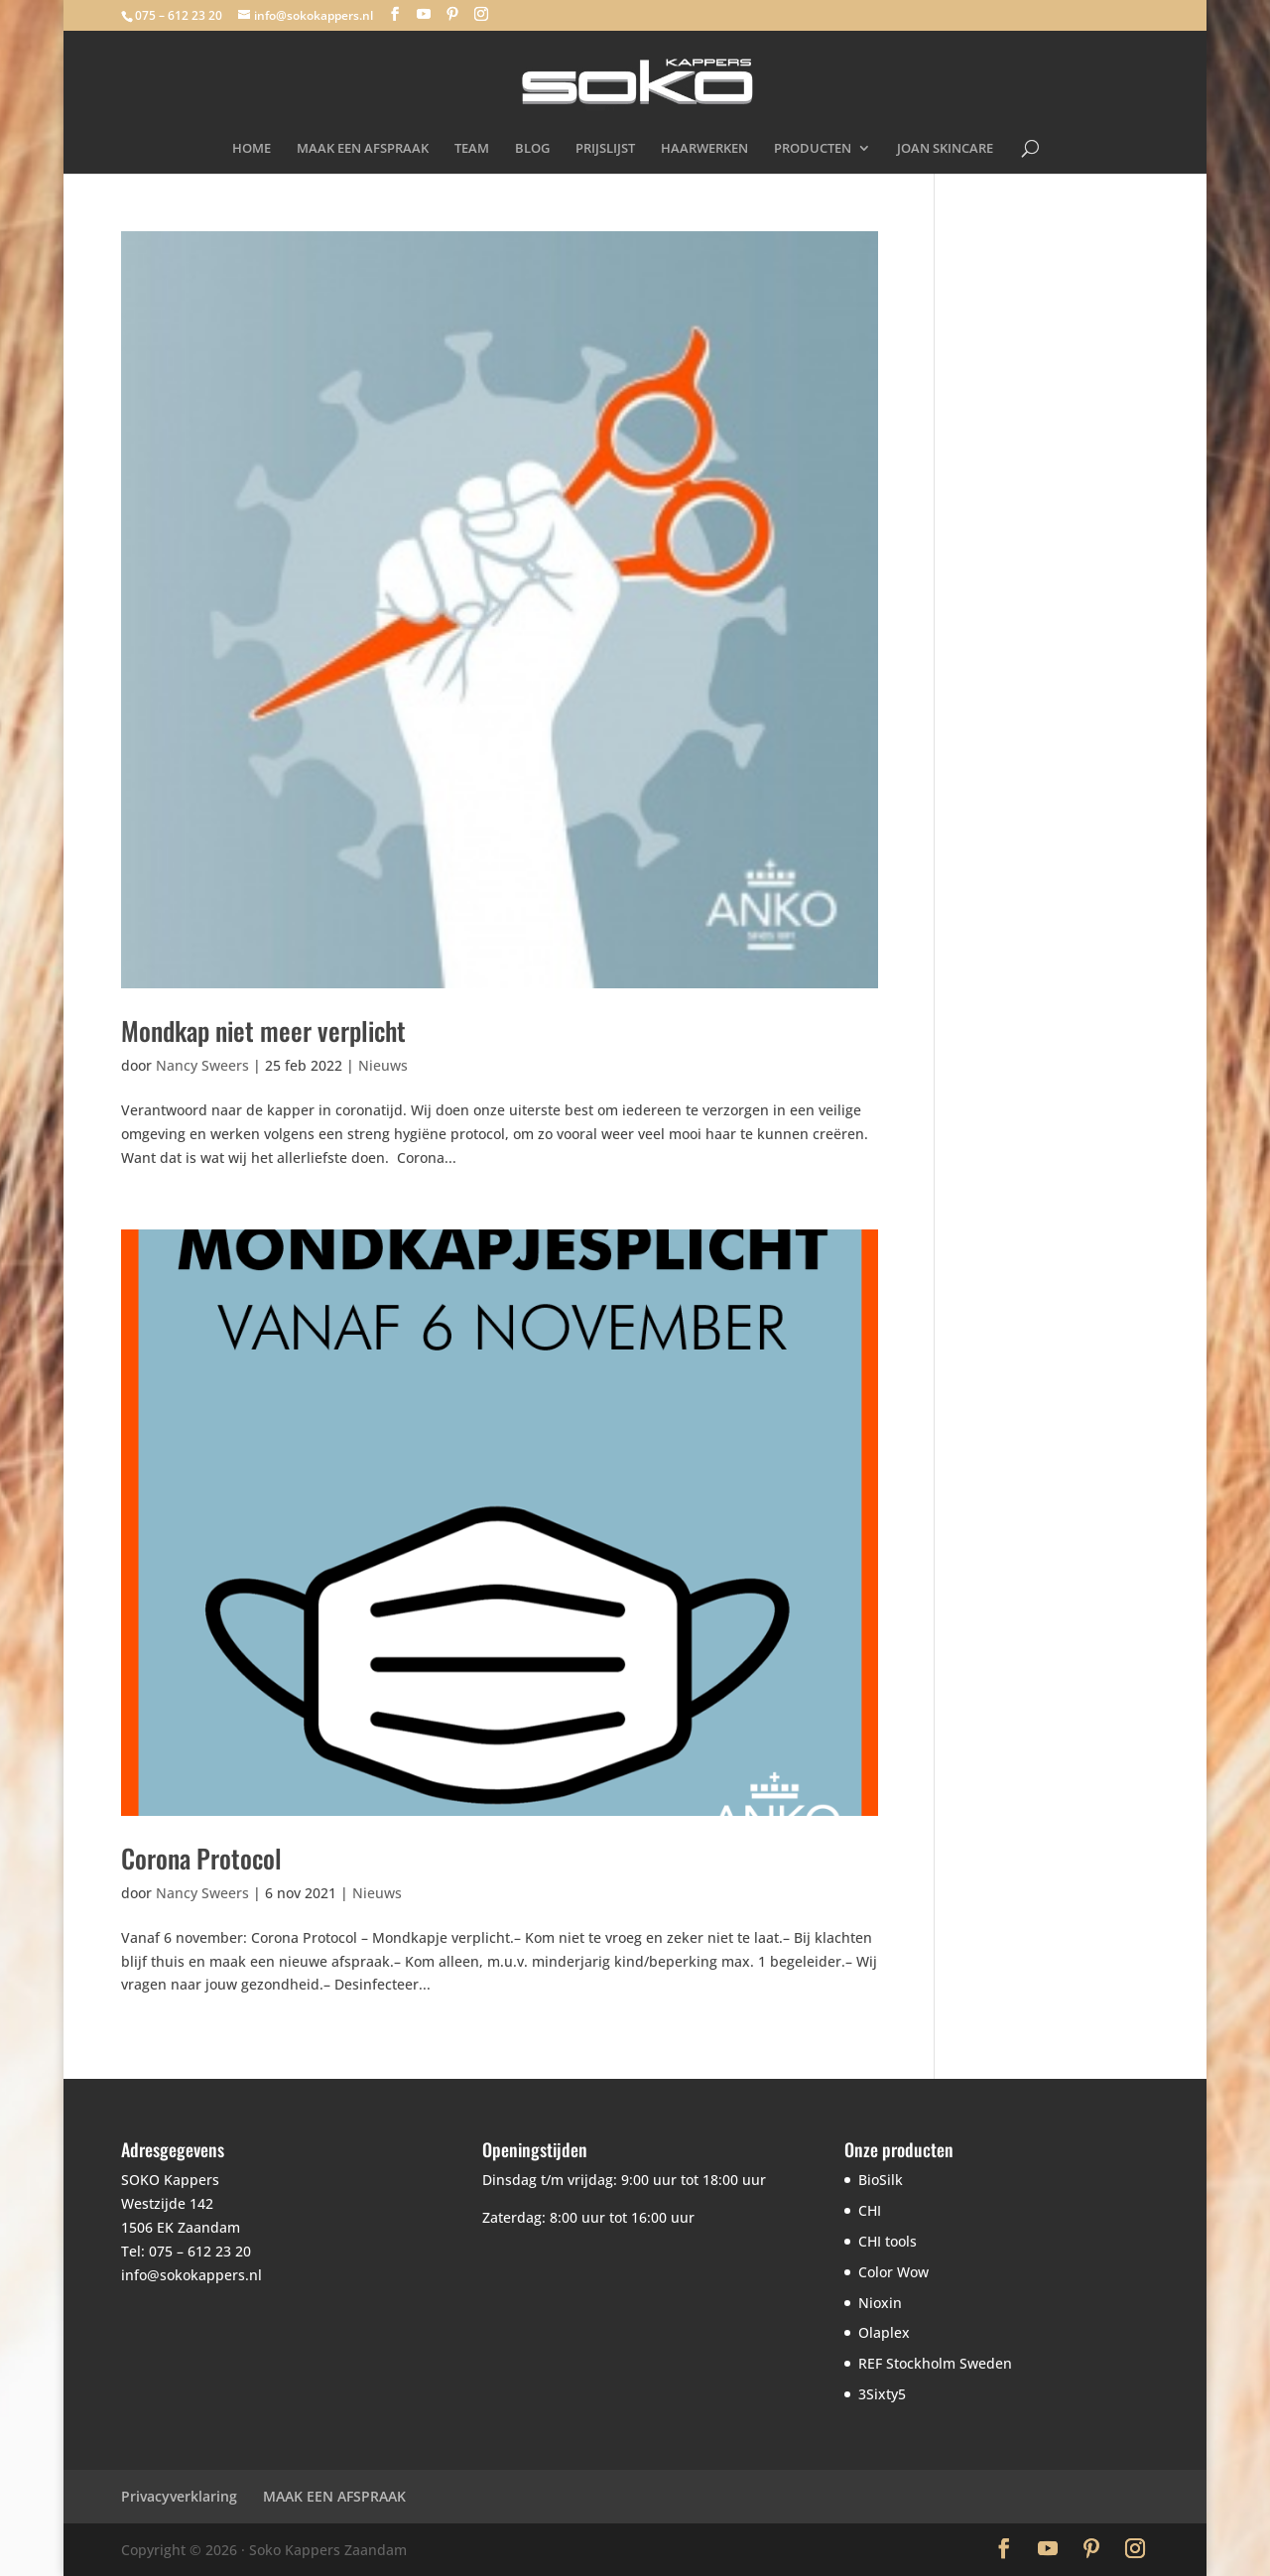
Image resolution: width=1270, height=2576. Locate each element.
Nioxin (880, 2302)
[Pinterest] (452, 14)
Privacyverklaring (179, 2496)
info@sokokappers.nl (191, 2274)
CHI (869, 2210)
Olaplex (884, 2332)
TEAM (471, 149)
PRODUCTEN (812, 149)
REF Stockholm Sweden (935, 2363)
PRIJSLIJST (605, 149)
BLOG (532, 149)
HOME (251, 149)
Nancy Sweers (202, 1065)
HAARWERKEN (704, 149)
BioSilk (880, 2179)
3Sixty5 (882, 2393)
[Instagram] (481, 14)
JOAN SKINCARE (945, 149)
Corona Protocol (201, 1858)
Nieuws (383, 1065)
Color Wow (893, 2271)
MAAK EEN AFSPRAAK (363, 149)
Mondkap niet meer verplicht (263, 1030)
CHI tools (887, 2241)
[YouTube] (424, 14)
